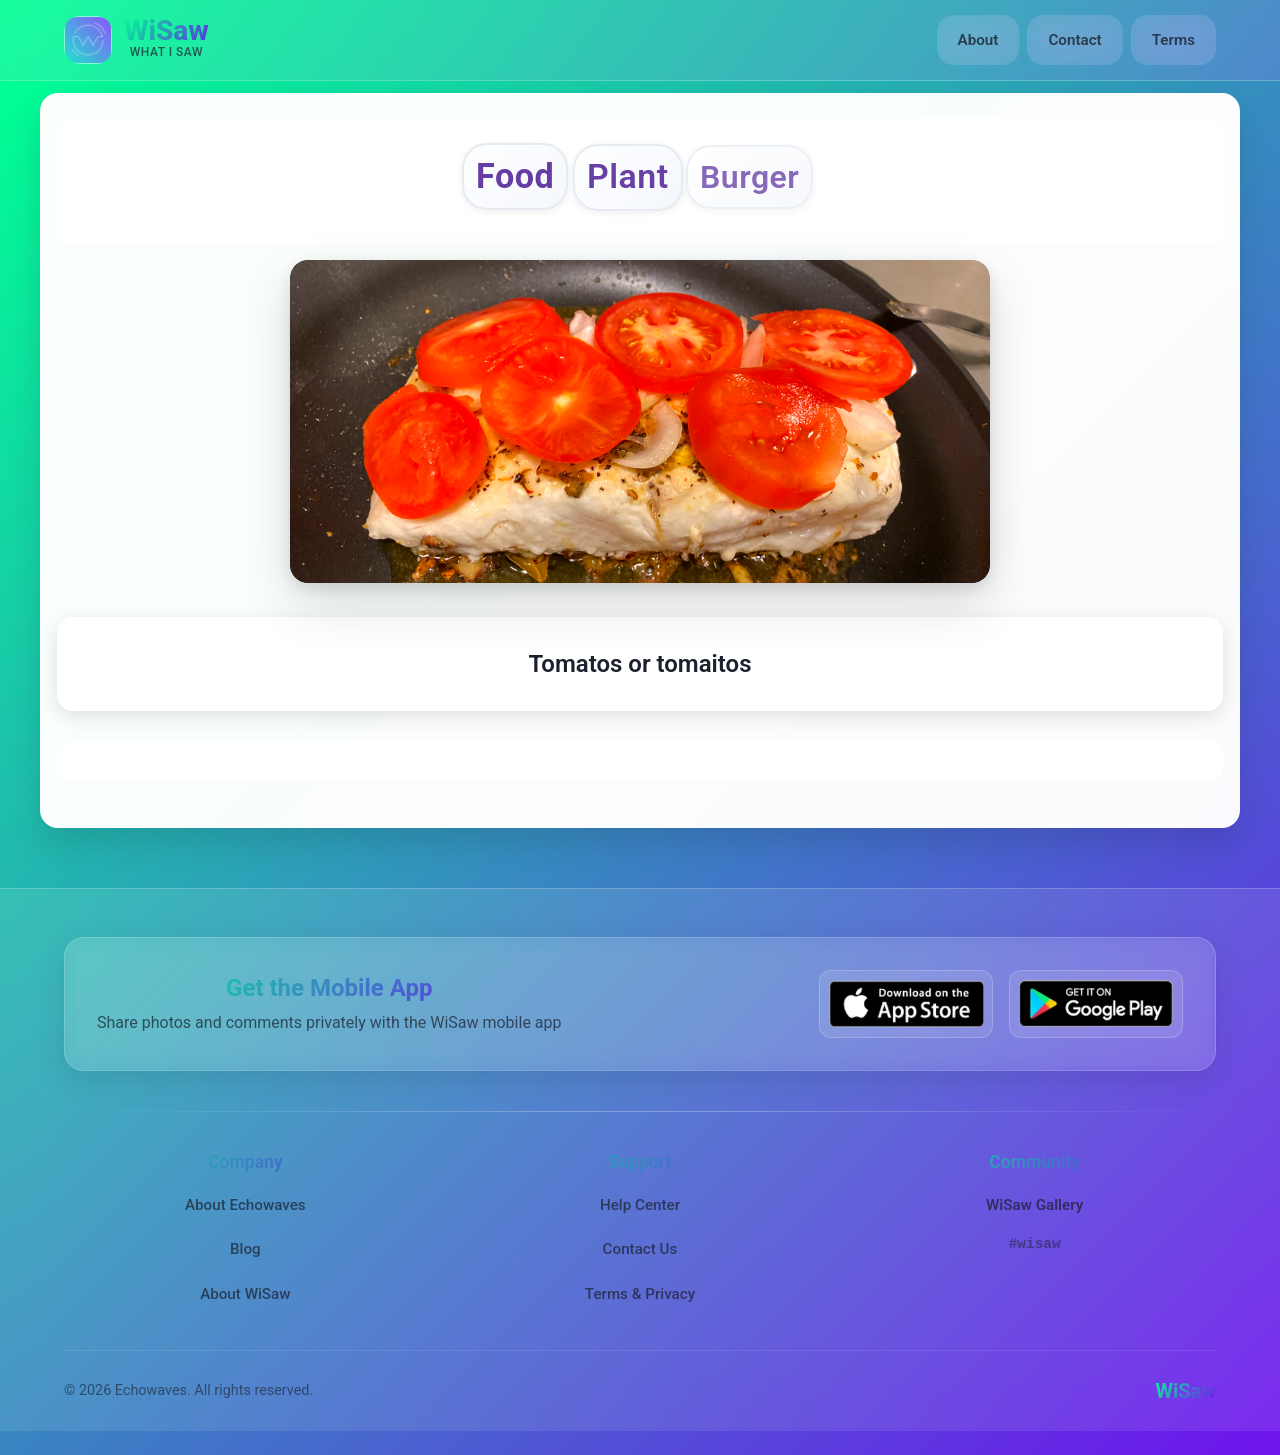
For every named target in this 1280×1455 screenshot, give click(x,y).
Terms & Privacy (640, 1294)
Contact (1074, 40)
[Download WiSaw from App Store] (906, 1003)
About (978, 40)
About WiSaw (245, 1294)
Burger (749, 177)
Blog (245, 1249)
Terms (1173, 40)
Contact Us (640, 1249)
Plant (628, 176)
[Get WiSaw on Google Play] (1096, 1003)
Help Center (640, 1205)
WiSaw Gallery (1034, 1205)
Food (515, 176)
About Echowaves (245, 1205)
